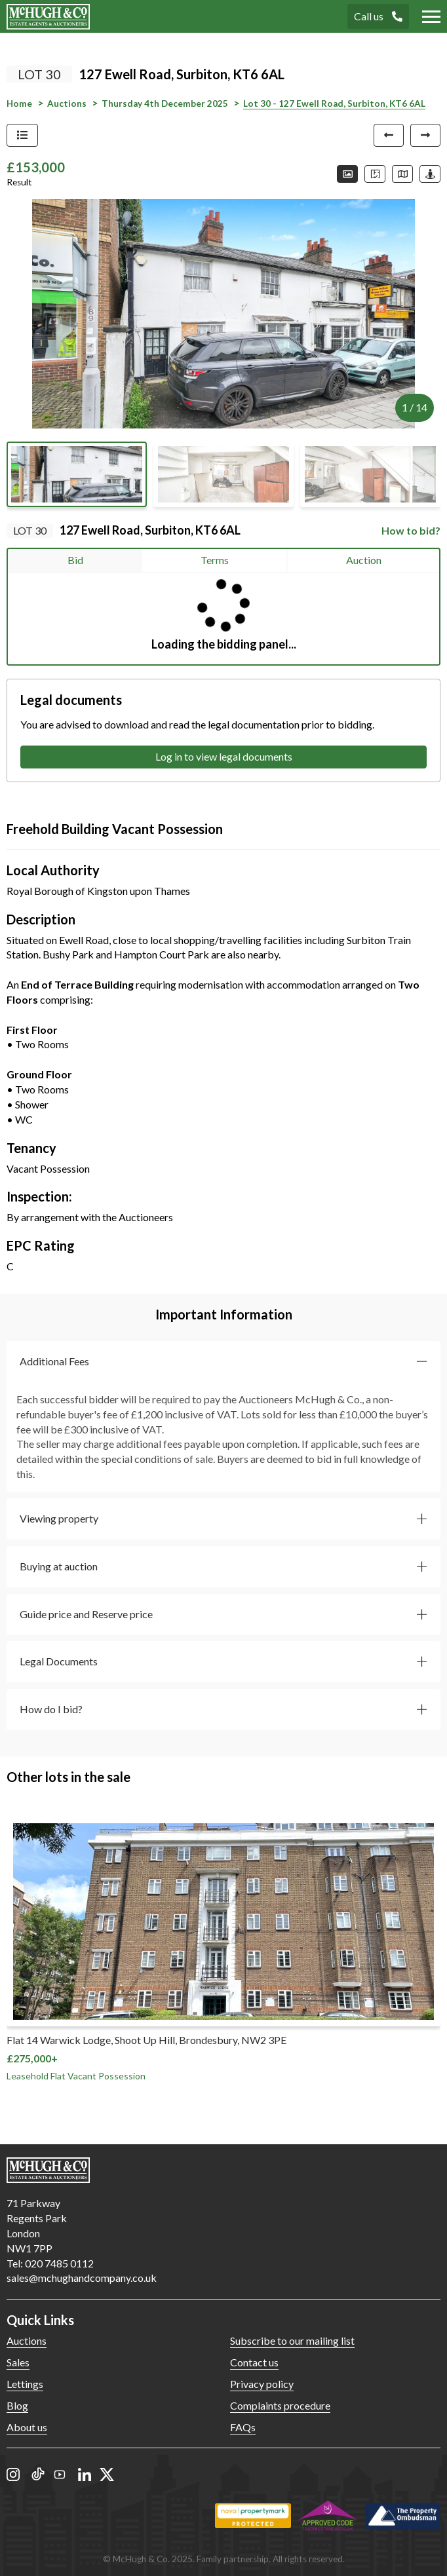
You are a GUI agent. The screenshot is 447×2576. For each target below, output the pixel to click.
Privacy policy (262, 2383)
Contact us (254, 2362)
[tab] (223, 1361)
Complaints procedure (280, 2405)
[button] (223, 1361)
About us (27, 2427)
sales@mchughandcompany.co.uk (82, 2277)
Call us (378, 16)
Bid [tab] (75, 560)
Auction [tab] (363, 560)
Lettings (25, 2383)
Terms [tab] (215, 560)
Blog (17, 2405)
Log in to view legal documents (223, 756)
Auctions (27, 2340)
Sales (18, 2362)
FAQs (243, 2427)
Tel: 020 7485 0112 (50, 2263)
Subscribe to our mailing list (292, 2340)
